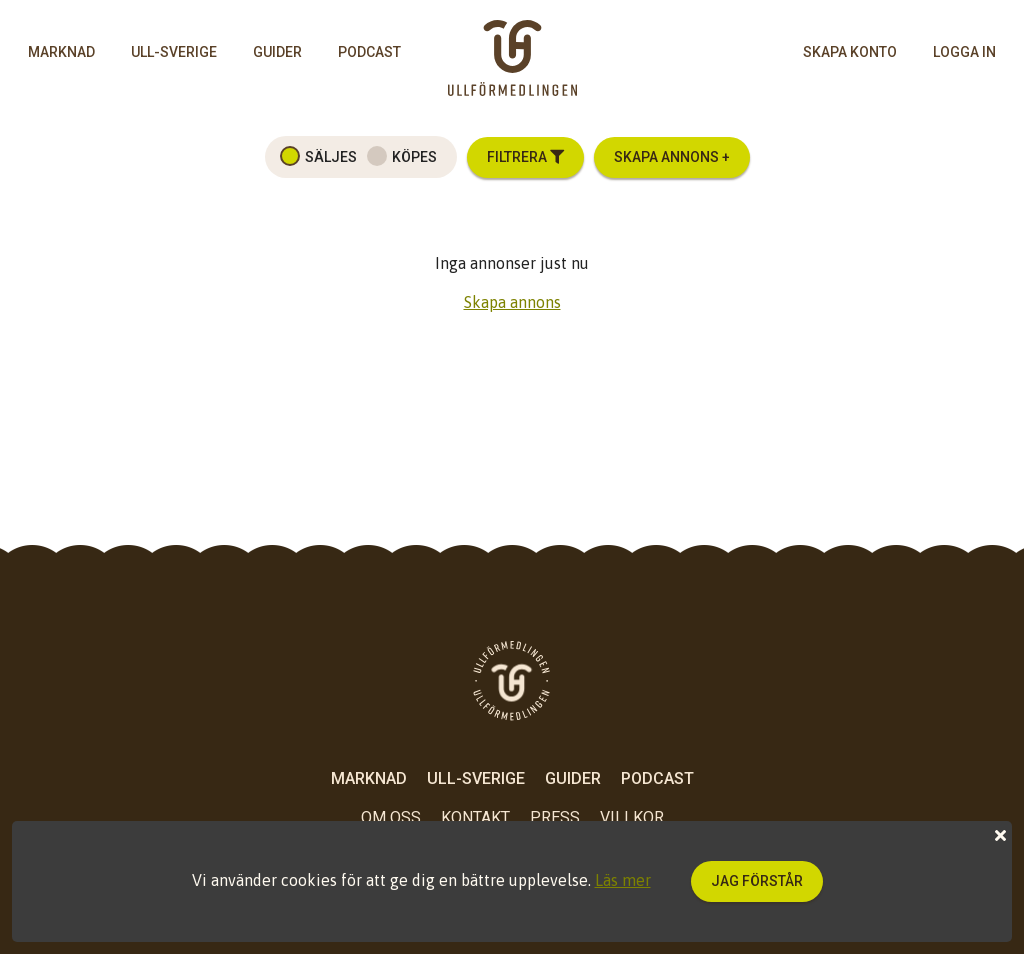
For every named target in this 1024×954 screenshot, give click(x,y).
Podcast (369, 52)
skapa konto (850, 52)
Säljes (331, 157)
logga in (964, 52)
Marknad (61, 52)
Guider (277, 52)
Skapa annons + (672, 157)
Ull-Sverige (174, 52)
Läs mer (623, 880)
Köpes (414, 157)
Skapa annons (512, 302)
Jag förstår (757, 881)
